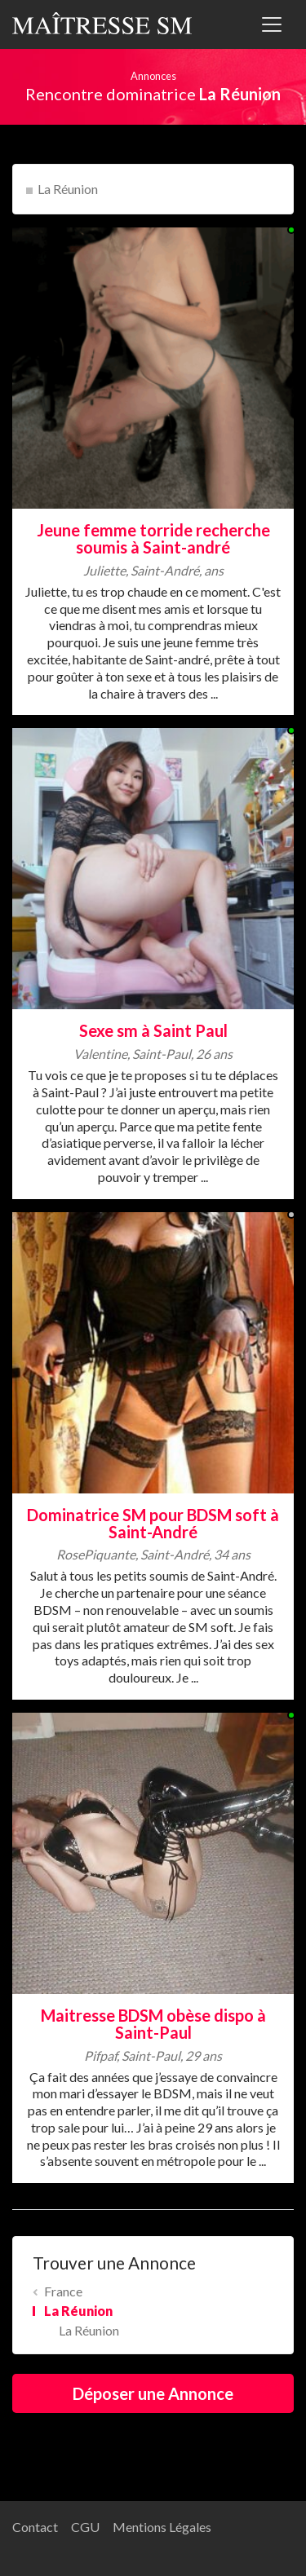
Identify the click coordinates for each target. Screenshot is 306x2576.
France (63, 2291)
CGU (85, 2526)
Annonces (153, 75)
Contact (35, 2526)
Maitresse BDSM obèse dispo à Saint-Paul (153, 2023)
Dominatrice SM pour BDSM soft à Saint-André (153, 1523)
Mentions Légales (162, 2526)
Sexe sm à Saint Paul (153, 1030)
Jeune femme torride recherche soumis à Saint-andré (153, 538)
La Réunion (68, 188)
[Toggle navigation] (272, 24)
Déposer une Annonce (153, 2393)
